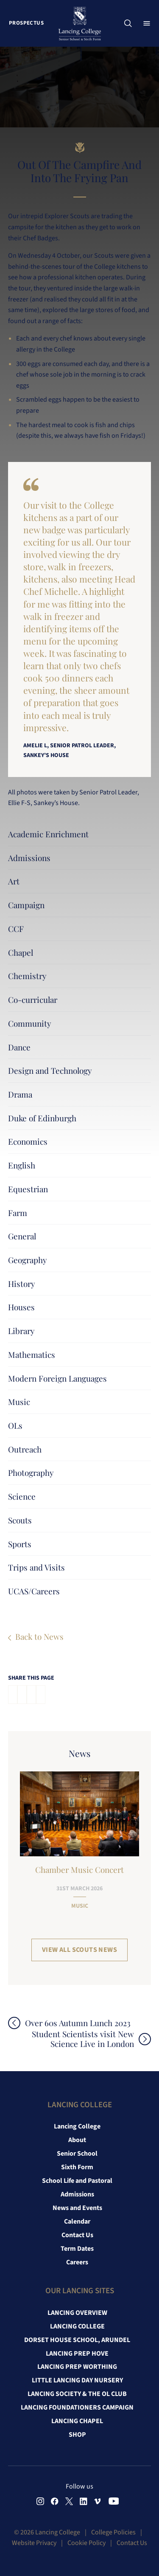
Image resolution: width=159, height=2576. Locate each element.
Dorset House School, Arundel (77, 2340)
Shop (77, 2434)
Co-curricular (32, 999)
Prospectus (26, 23)
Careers (77, 2262)
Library (21, 1330)
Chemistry (27, 975)
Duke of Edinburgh (42, 1117)
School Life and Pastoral (77, 2180)
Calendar (77, 2221)
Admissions (29, 857)
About (77, 2140)
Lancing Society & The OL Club (77, 2394)
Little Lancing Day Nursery (77, 2380)
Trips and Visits (36, 1567)
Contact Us (77, 2235)
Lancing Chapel (77, 2421)
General (22, 1236)
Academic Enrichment (48, 833)
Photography (31, 1472)
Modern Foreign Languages (57, 1378)
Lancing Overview (77, 2312)
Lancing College (77, 2126)
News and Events (77, 2208)
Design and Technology (50, 1070)
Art (14, 881)
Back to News (39, 1636)
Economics (27, 1141)
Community (29, 1023)
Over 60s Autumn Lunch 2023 (78, 2023)
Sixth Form (77, 2167)
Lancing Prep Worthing (77, 2366)
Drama (20, 1094)
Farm (17, 1212)
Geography (27, 1259)
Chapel (20, 952)
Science (22, 1496)
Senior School (77, 2153)
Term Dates (77, 2248)
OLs (15, 1425)
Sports (19, 1543)
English (21, 1165)
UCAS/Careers (34, 1590)
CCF (16, 928)
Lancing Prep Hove (77, 2353)
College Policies (113, 2532)
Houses (21, 1306)
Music (19, 1401)
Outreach (25, 1449)
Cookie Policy (86, 2543)
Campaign (26, 904)
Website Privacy (34, 2543)
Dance (19, 1047)
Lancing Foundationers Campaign (77, 2407)
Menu (149, 23)
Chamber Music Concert (79, 1869)
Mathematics (31, 1354)
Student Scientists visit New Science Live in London (83, 2039)
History (21, 1283)
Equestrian (28, 1188)
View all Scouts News (79, 1949)
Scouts (20, 1520)
